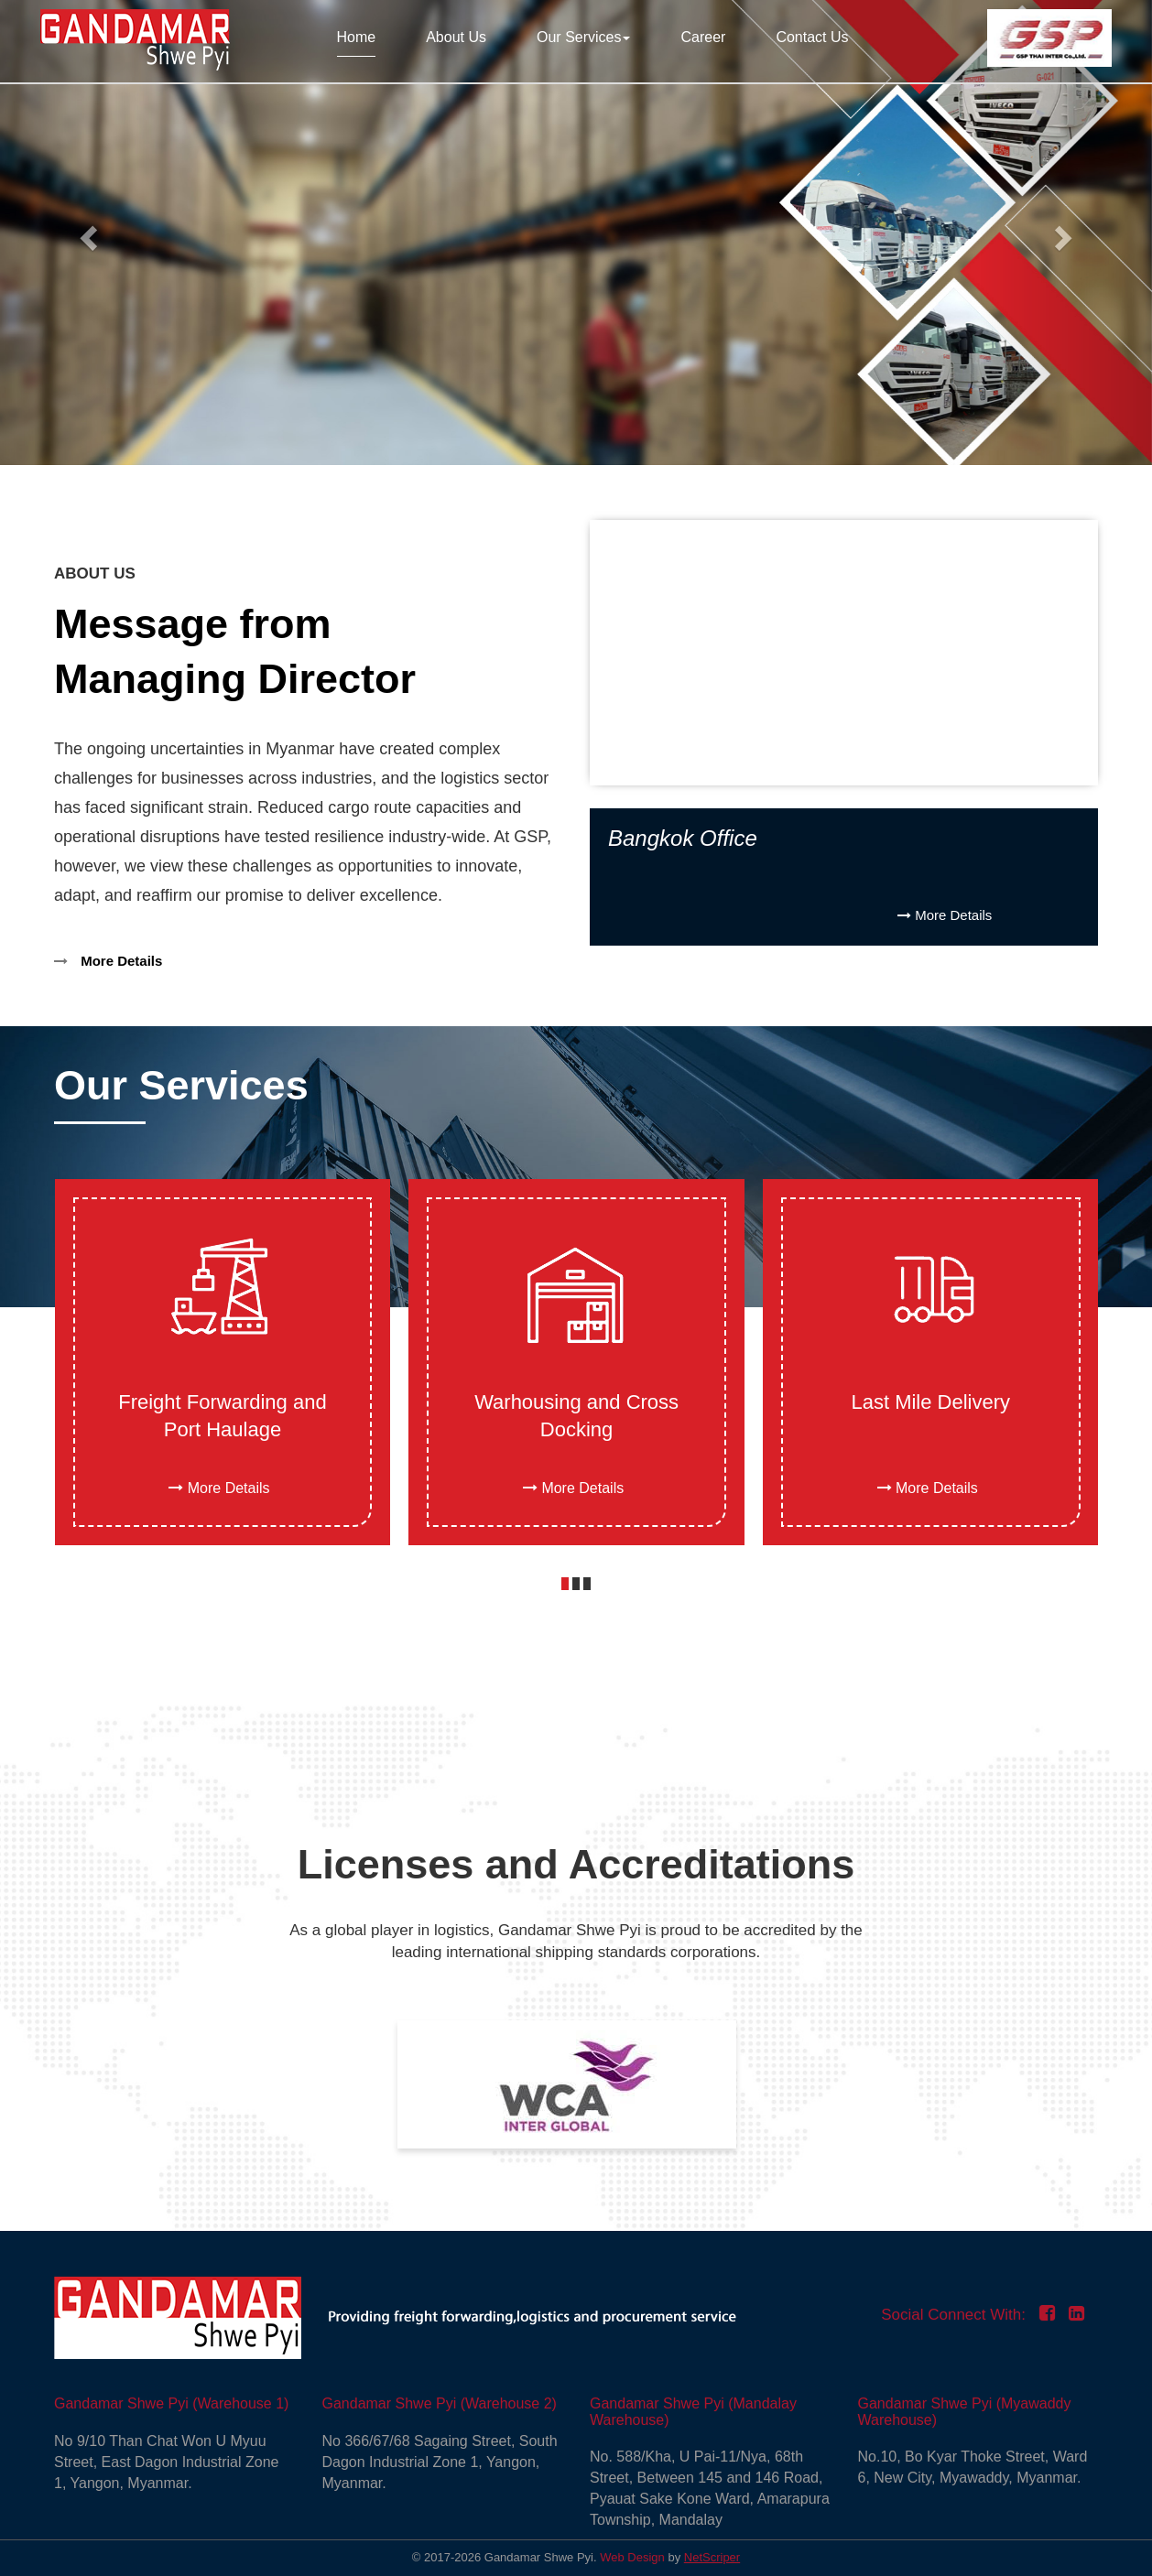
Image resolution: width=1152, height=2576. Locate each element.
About (456, 37)
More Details (108, 961)
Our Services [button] (583, 37)
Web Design (632, 2557)
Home (356, 37)
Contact (812, 37)
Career (702, 37)
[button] (565, 1584)
